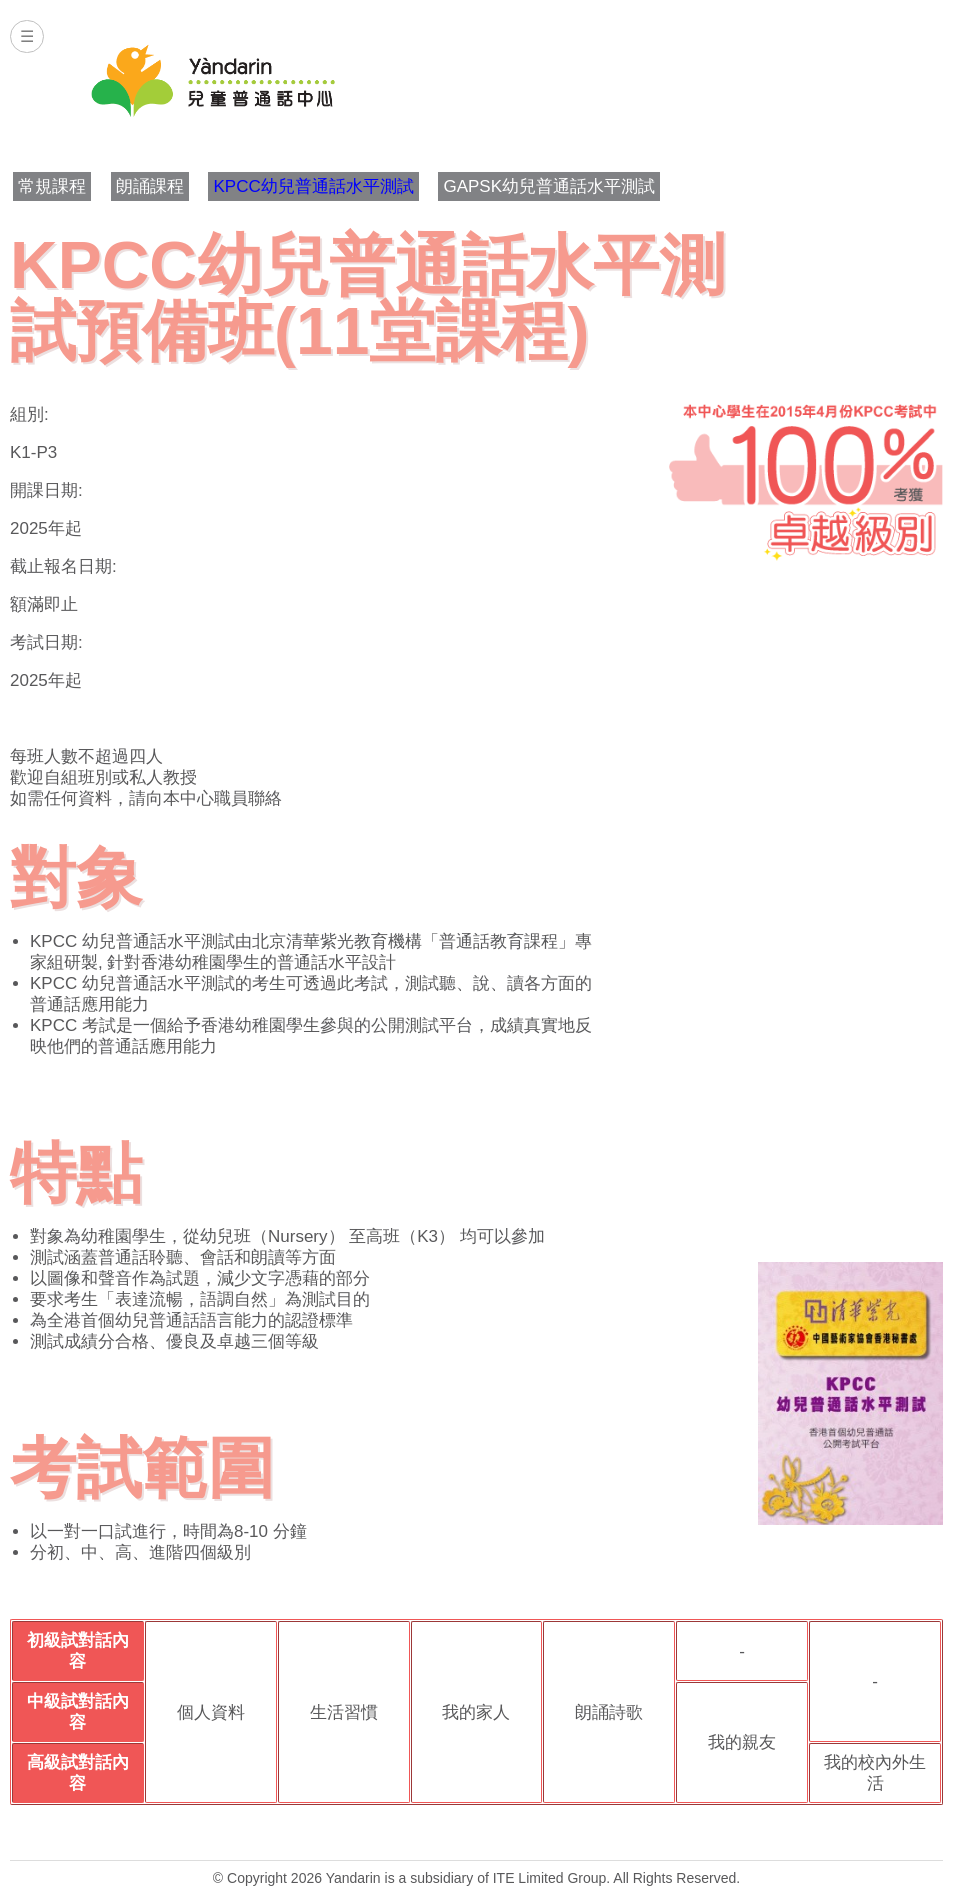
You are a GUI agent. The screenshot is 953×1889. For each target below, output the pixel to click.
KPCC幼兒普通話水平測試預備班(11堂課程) (367, 298)
